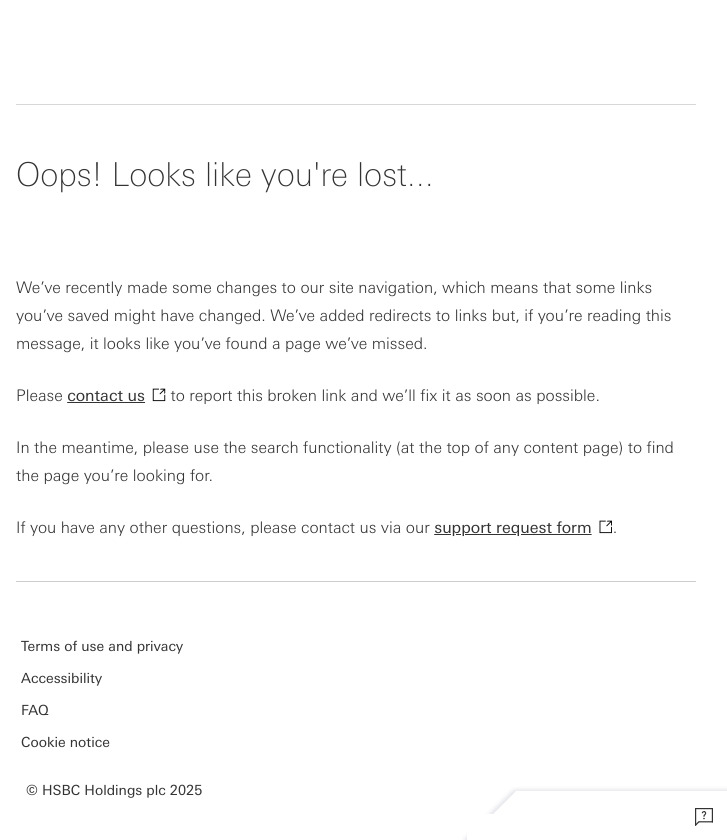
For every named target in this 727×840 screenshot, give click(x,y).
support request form (512, 526)
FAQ (35, 710)
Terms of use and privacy (102, 646)
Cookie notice (65, 742)
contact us (106, 394)
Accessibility (61, 678)
